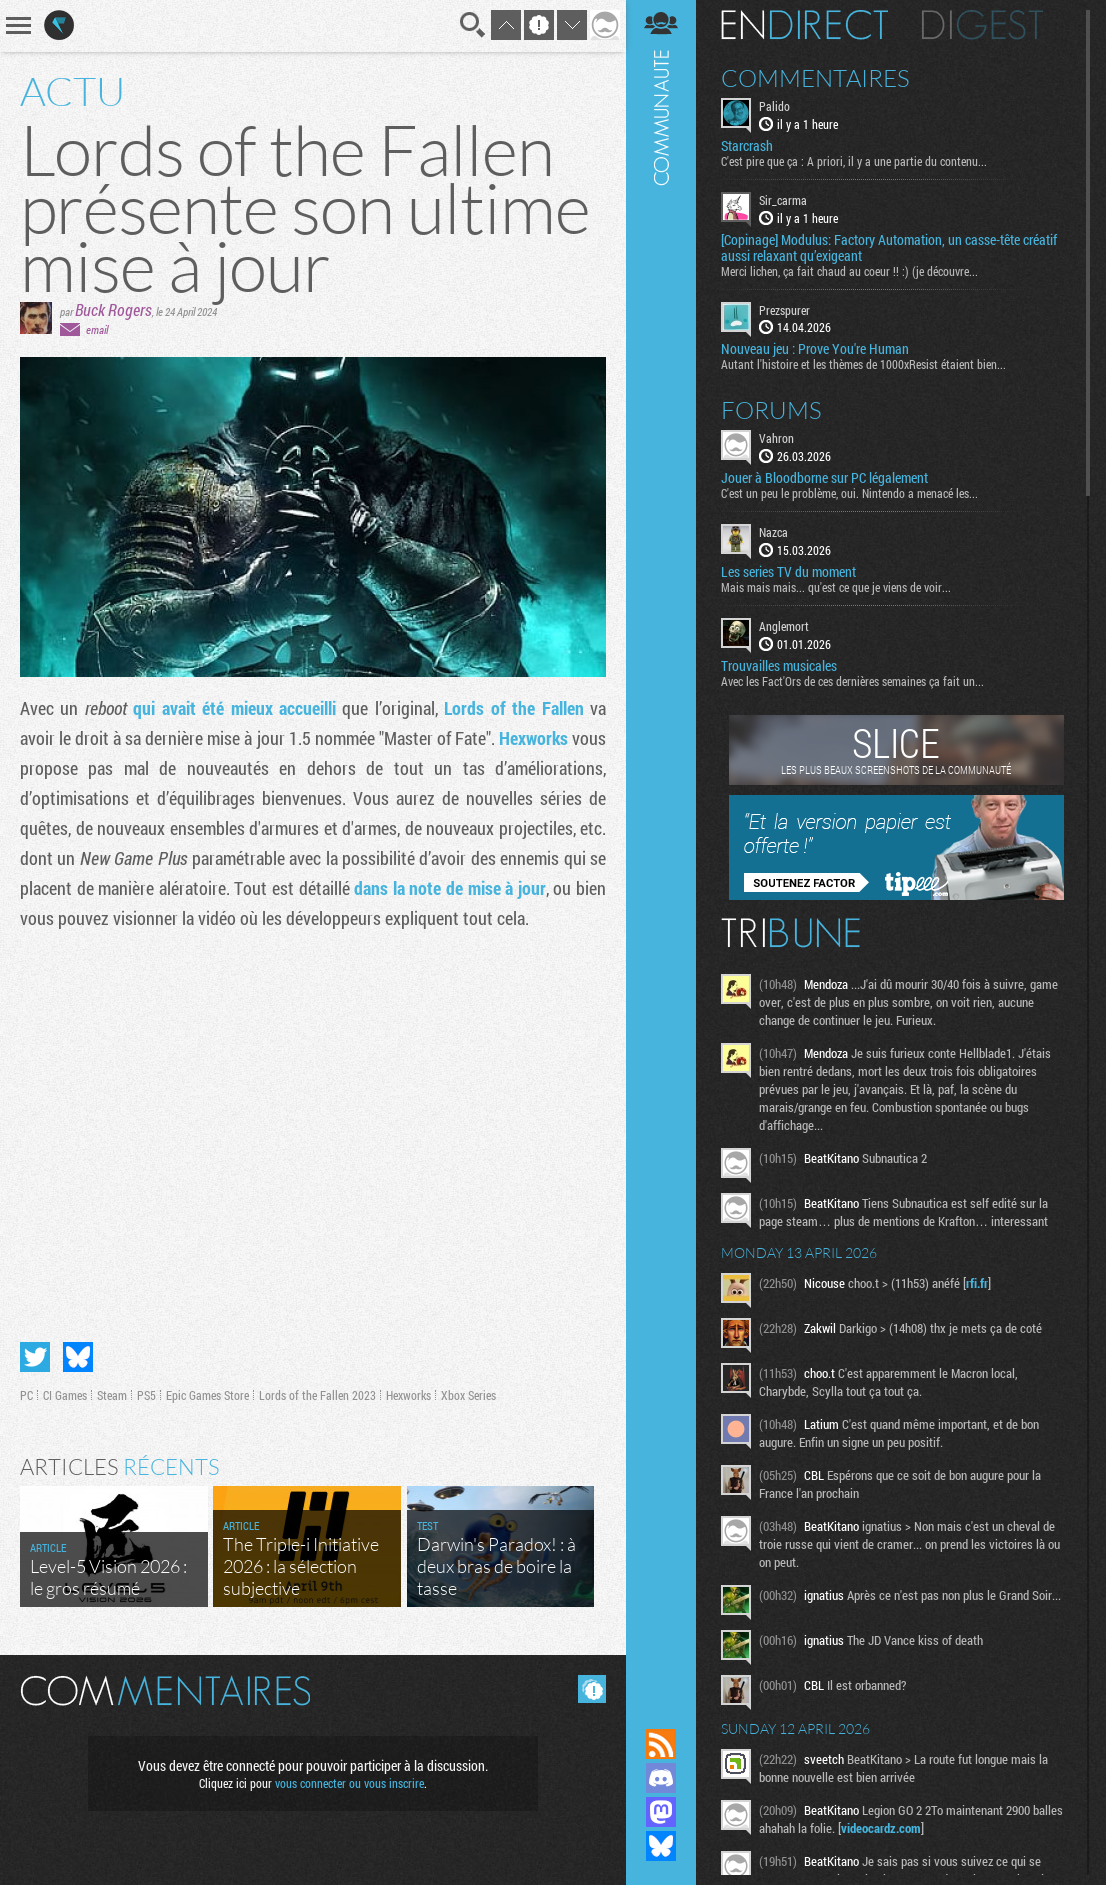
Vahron (776, 438)
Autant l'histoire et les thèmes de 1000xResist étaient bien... (863, 364)
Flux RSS (661, 1744)
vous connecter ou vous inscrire (349, 1783)
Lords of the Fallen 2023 (317, 1395)
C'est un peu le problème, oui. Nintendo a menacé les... (849, 493)
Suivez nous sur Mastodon (661, 1812)
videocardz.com (881, 1828)
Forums (771, 410)
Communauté (661, 845)
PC (26, 1395)
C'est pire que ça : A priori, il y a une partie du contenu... (854, 161)
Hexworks (533, 738)
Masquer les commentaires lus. (592, 1689)
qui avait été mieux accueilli (234, 708)
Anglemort (784, 626)
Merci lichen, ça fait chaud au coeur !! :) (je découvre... (849, 271)
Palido (774, 106)
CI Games (65, 1395)
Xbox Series (468, 1395)
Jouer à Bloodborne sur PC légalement (824, 478)
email (97, 329)
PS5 (146, 1395)
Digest (982, 25)
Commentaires (815, 78)
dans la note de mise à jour (450, 888)
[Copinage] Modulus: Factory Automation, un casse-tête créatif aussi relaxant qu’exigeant (889, 248)
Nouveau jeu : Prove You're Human (815, 349)
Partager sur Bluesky (78, 1357)
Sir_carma (783, 200)
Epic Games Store (207, 1395)
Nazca (773, 532)
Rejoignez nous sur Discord (661, 1778)
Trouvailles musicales (779, 666)
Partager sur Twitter (35, 1357)
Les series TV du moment (788, 572)
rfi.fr (977, 1283)
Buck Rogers (113, 309)
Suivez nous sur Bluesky (661, 1846)
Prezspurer (784, 310)
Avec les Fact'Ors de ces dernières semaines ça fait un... (852, 681)
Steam (112, 1395)
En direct (804, 25)
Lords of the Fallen (513, 708)
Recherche (473, 25)
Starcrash (747, 146)
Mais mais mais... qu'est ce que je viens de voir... (836, 587)
